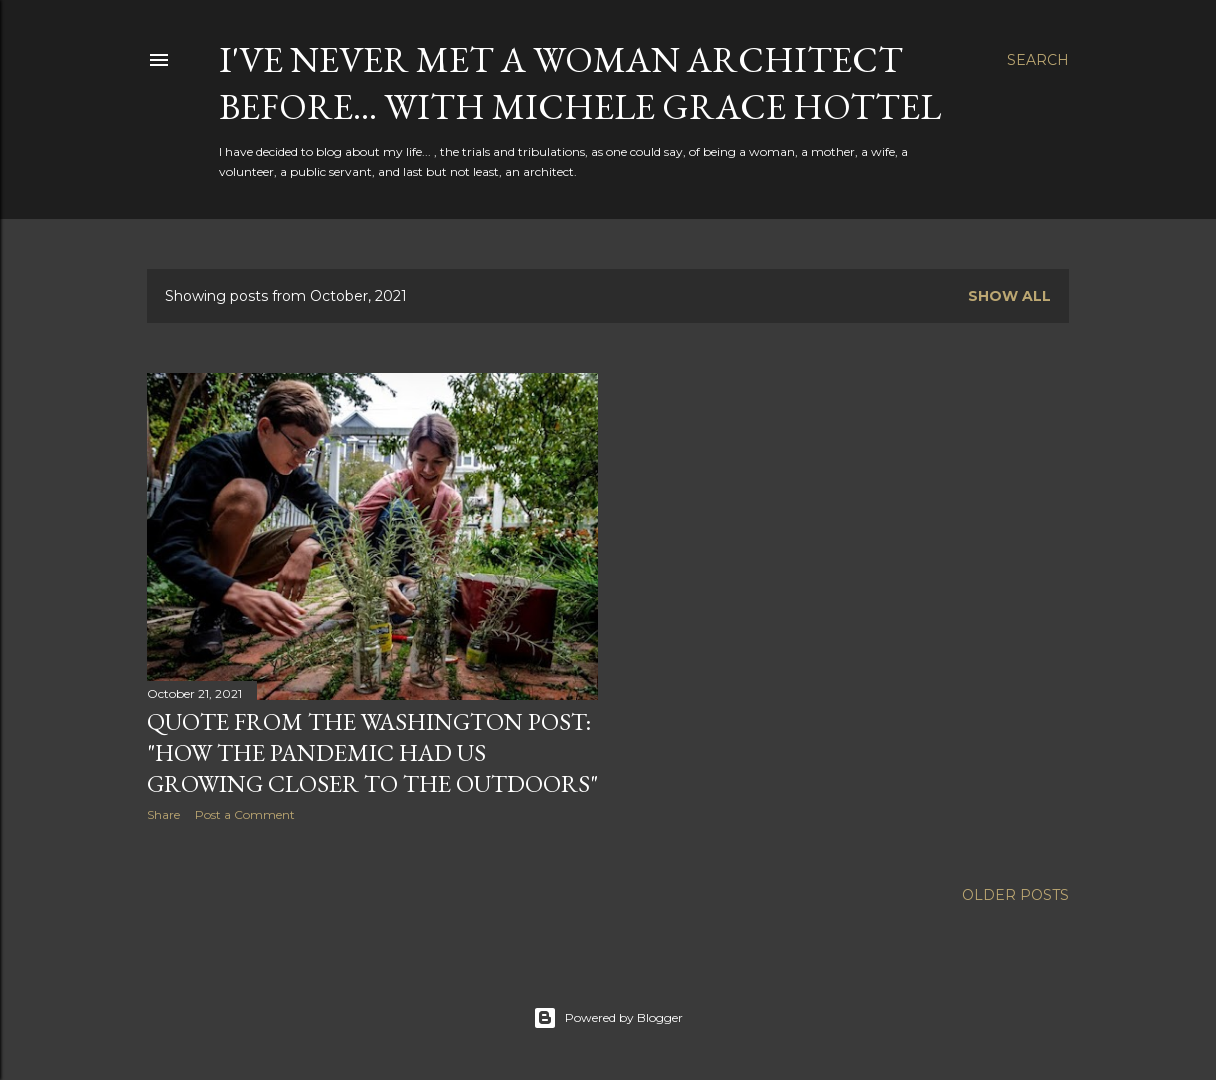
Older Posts (1015, 895)
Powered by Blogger (608, 1018)
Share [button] (163, 814)
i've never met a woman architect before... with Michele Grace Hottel (580, 83)
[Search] (1038, 60)
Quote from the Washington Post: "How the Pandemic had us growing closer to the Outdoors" (372, 752)
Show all (1009, 296)
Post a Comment (245, 814)
